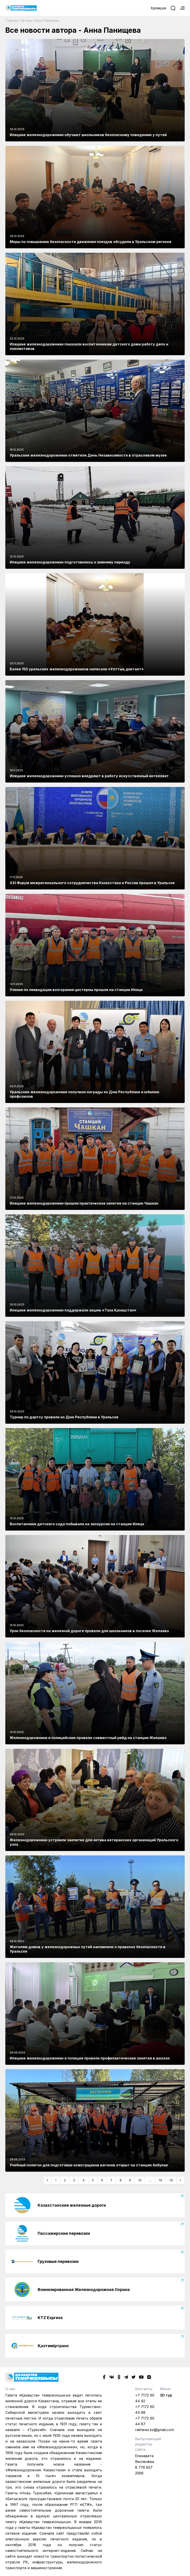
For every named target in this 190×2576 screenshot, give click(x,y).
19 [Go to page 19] (171, 2180)
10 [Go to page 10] (140, 2180)
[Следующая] (180, 2180)
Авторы (26, 20)
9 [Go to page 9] (130, 2180)
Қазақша (158, 8)
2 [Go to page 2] (65, 2180)
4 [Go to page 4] (83, 2180)
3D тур (166, 2395)
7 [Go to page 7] (111, 2180)
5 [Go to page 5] (93, 2180)
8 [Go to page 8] (121, 2180)
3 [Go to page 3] (74, 2180)
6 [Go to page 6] (102, 2180)
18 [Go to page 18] (160, 2180)
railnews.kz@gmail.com (154, 2430)
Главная (11, 20)
